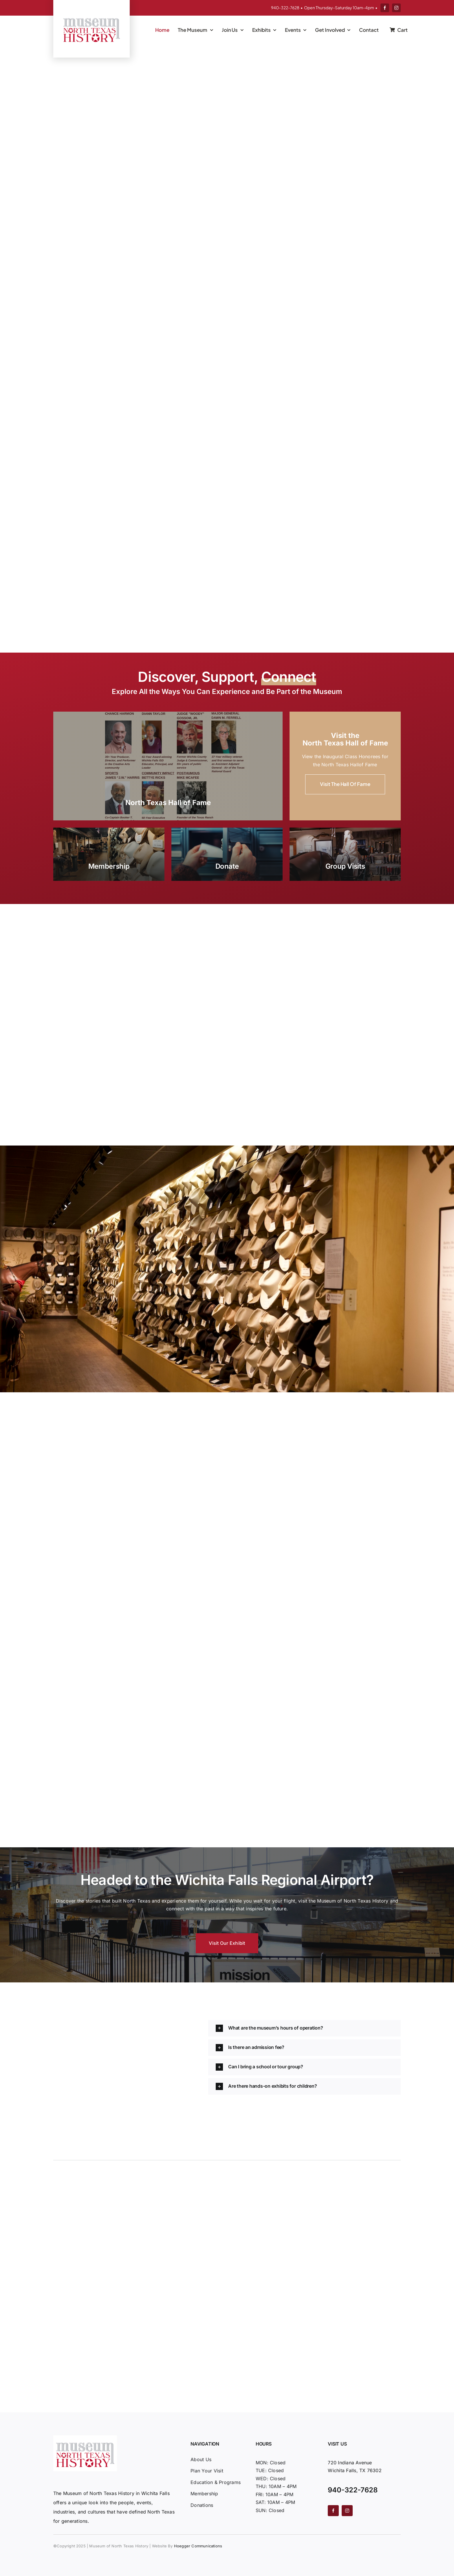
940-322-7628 (285, 7)
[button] (304, 2028)
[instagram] (396, 7)
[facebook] (384, 7)
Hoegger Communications (198, 2546)
